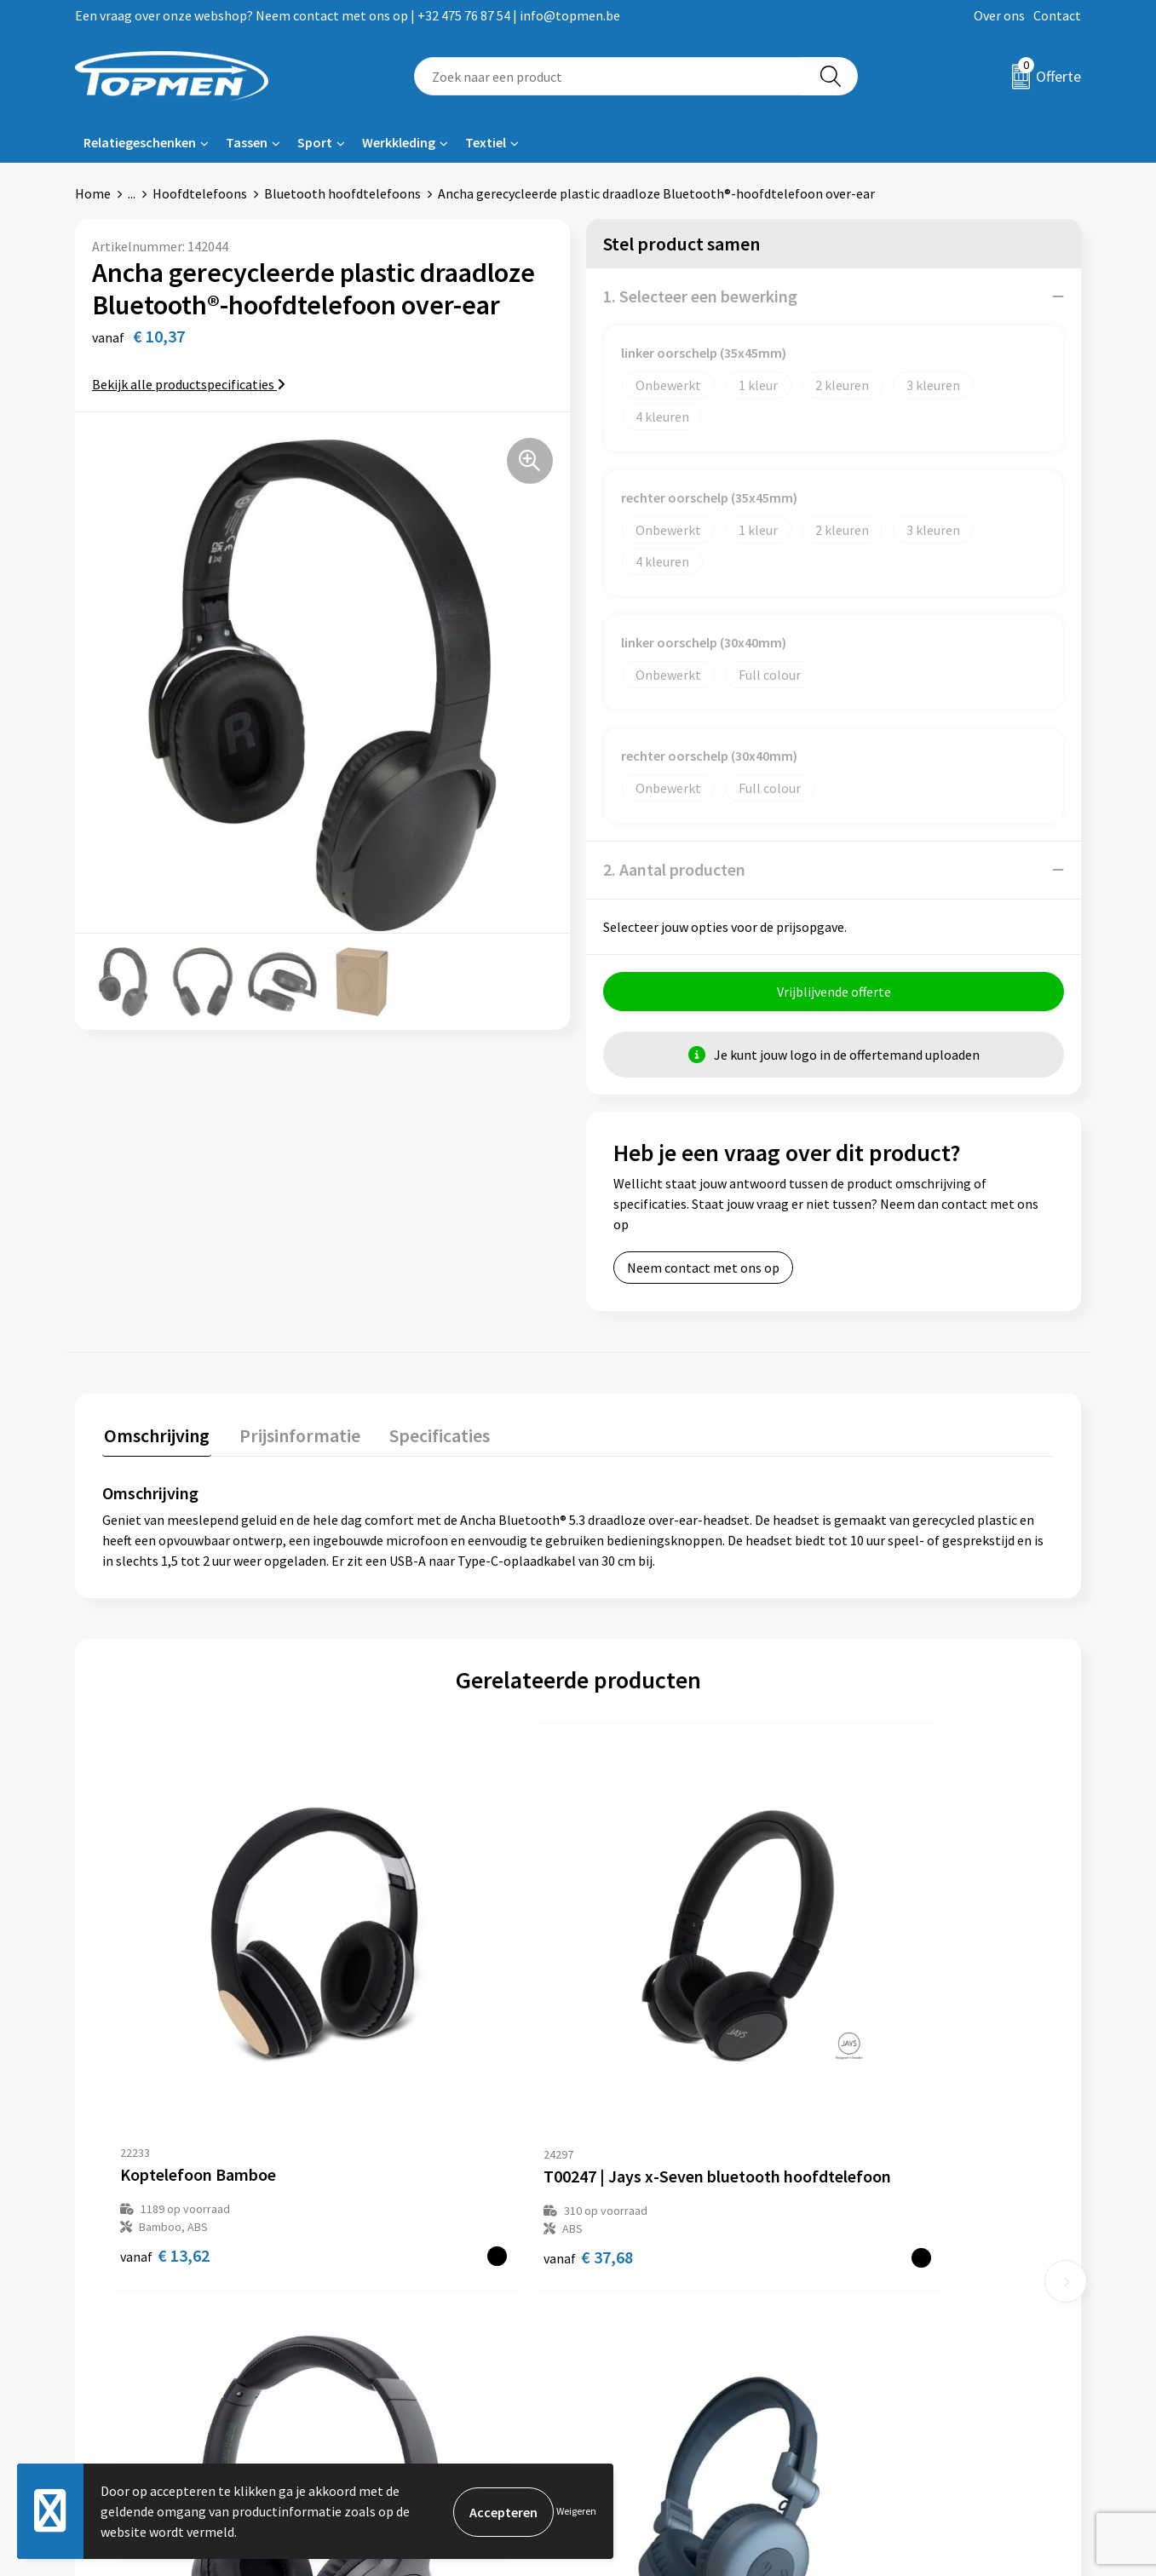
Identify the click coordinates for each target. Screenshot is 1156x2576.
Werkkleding (398, 142)
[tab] (155, 1437)
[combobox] (608, 76)
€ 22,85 (641, 2067)
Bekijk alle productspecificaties (188, 384)
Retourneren (636, 2300)
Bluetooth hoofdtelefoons (342, 193)
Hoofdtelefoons (199, 193)
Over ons (999, 15)
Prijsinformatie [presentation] (293, 1434)
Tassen (246, 142)
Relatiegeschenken (139, 142)
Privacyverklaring (899, 2325)
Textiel (485, 142)
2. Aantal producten (674, 869)
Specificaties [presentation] (430, 1434)
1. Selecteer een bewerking (700, 296)
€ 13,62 (165, 2067)
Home (93, 193)
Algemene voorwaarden (917, 2273)
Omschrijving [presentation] (155, 1434)
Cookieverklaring (898, 2300)
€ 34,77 (857, 2078)
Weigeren (576, 2510)
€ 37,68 (402, 2067)
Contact (1057, 15)
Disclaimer (879, 2351)
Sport (314, 142)
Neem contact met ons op (703, 1267)
